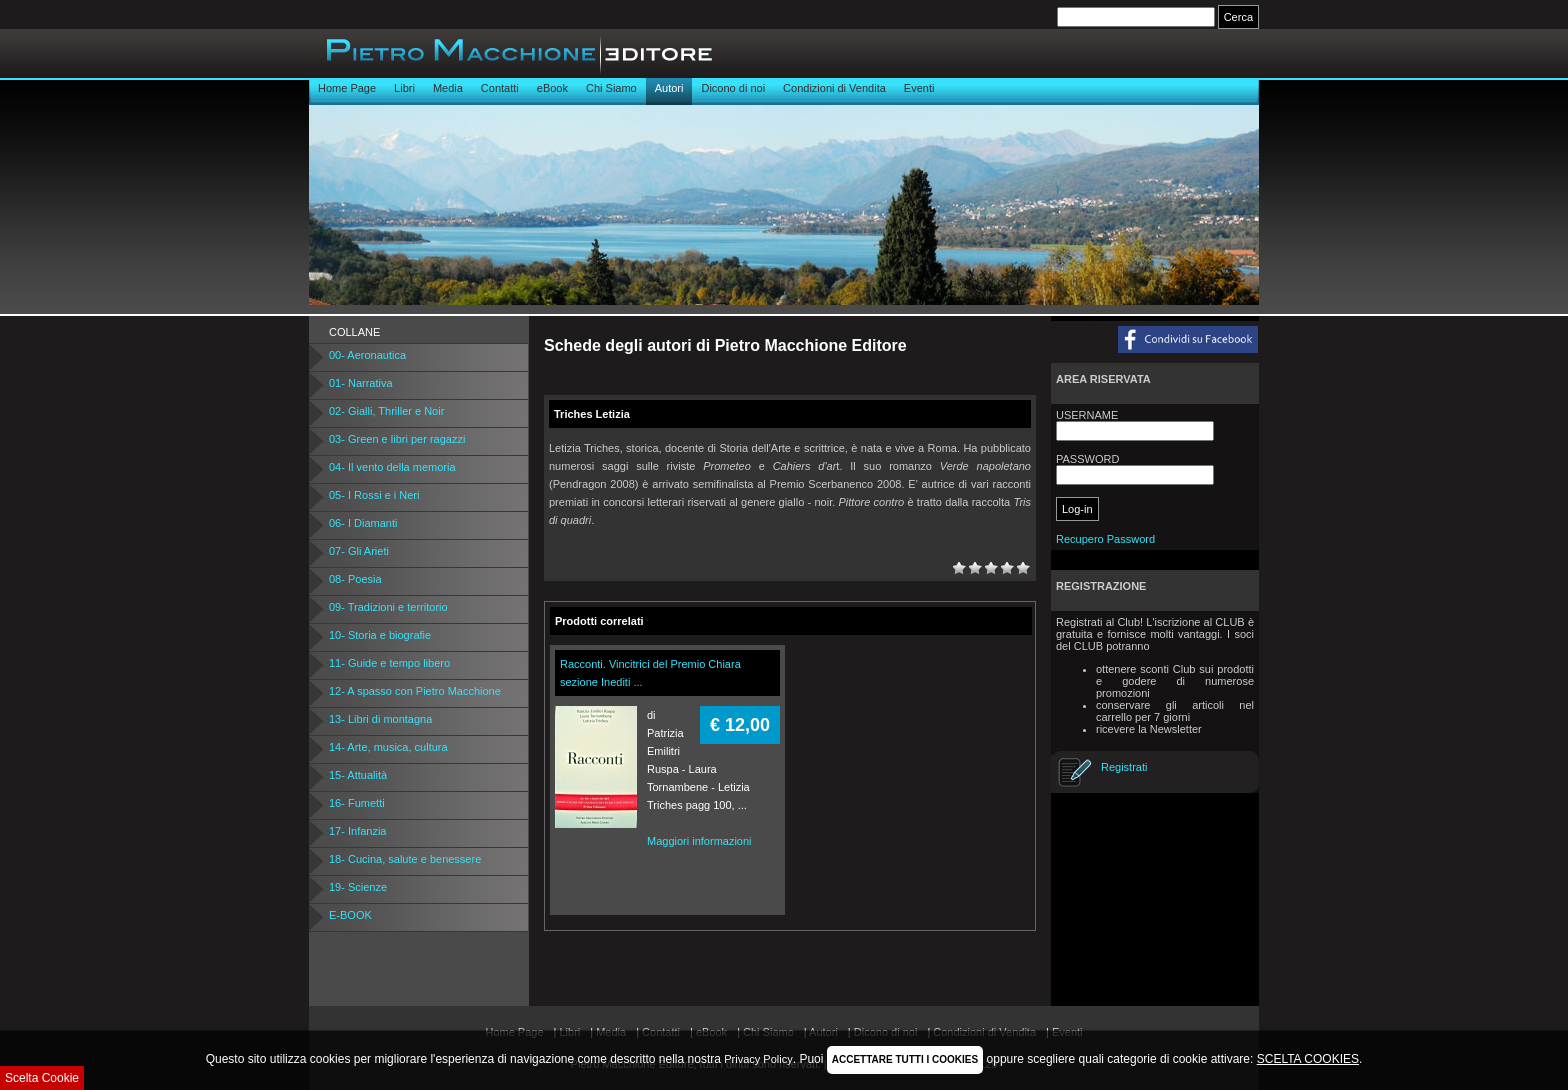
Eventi (919, 88)
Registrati (1124, 767)
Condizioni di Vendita (834, 88)
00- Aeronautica (367, 355)
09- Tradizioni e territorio (388, 607)
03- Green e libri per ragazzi (397, 439)
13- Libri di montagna (380, 719)
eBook (552, 88)
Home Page (347, 88)
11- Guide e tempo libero (389, 663)
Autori (669, 88)
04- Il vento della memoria (392, 467)
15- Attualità (358, 775)
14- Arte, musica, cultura (388, 747)
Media (448, 88)
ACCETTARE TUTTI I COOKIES (905, 1059)
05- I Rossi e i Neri (374, 495)
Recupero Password (1105, 539)
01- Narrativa (361, 383)
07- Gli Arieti (359, 551)
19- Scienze (358, 887)
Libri (404, 88)
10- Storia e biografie (380, 635)
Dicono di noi (733, 88)
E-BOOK (350, 915)
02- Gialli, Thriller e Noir (386, 411)
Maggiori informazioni (699, 841)
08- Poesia (355, 579)
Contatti (500, 88)
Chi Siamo (611, 88)
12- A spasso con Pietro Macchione (415, 691)
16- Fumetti (357, 803)
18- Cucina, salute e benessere (405, 859)
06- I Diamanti (363, 523)
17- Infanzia (357, 831)
